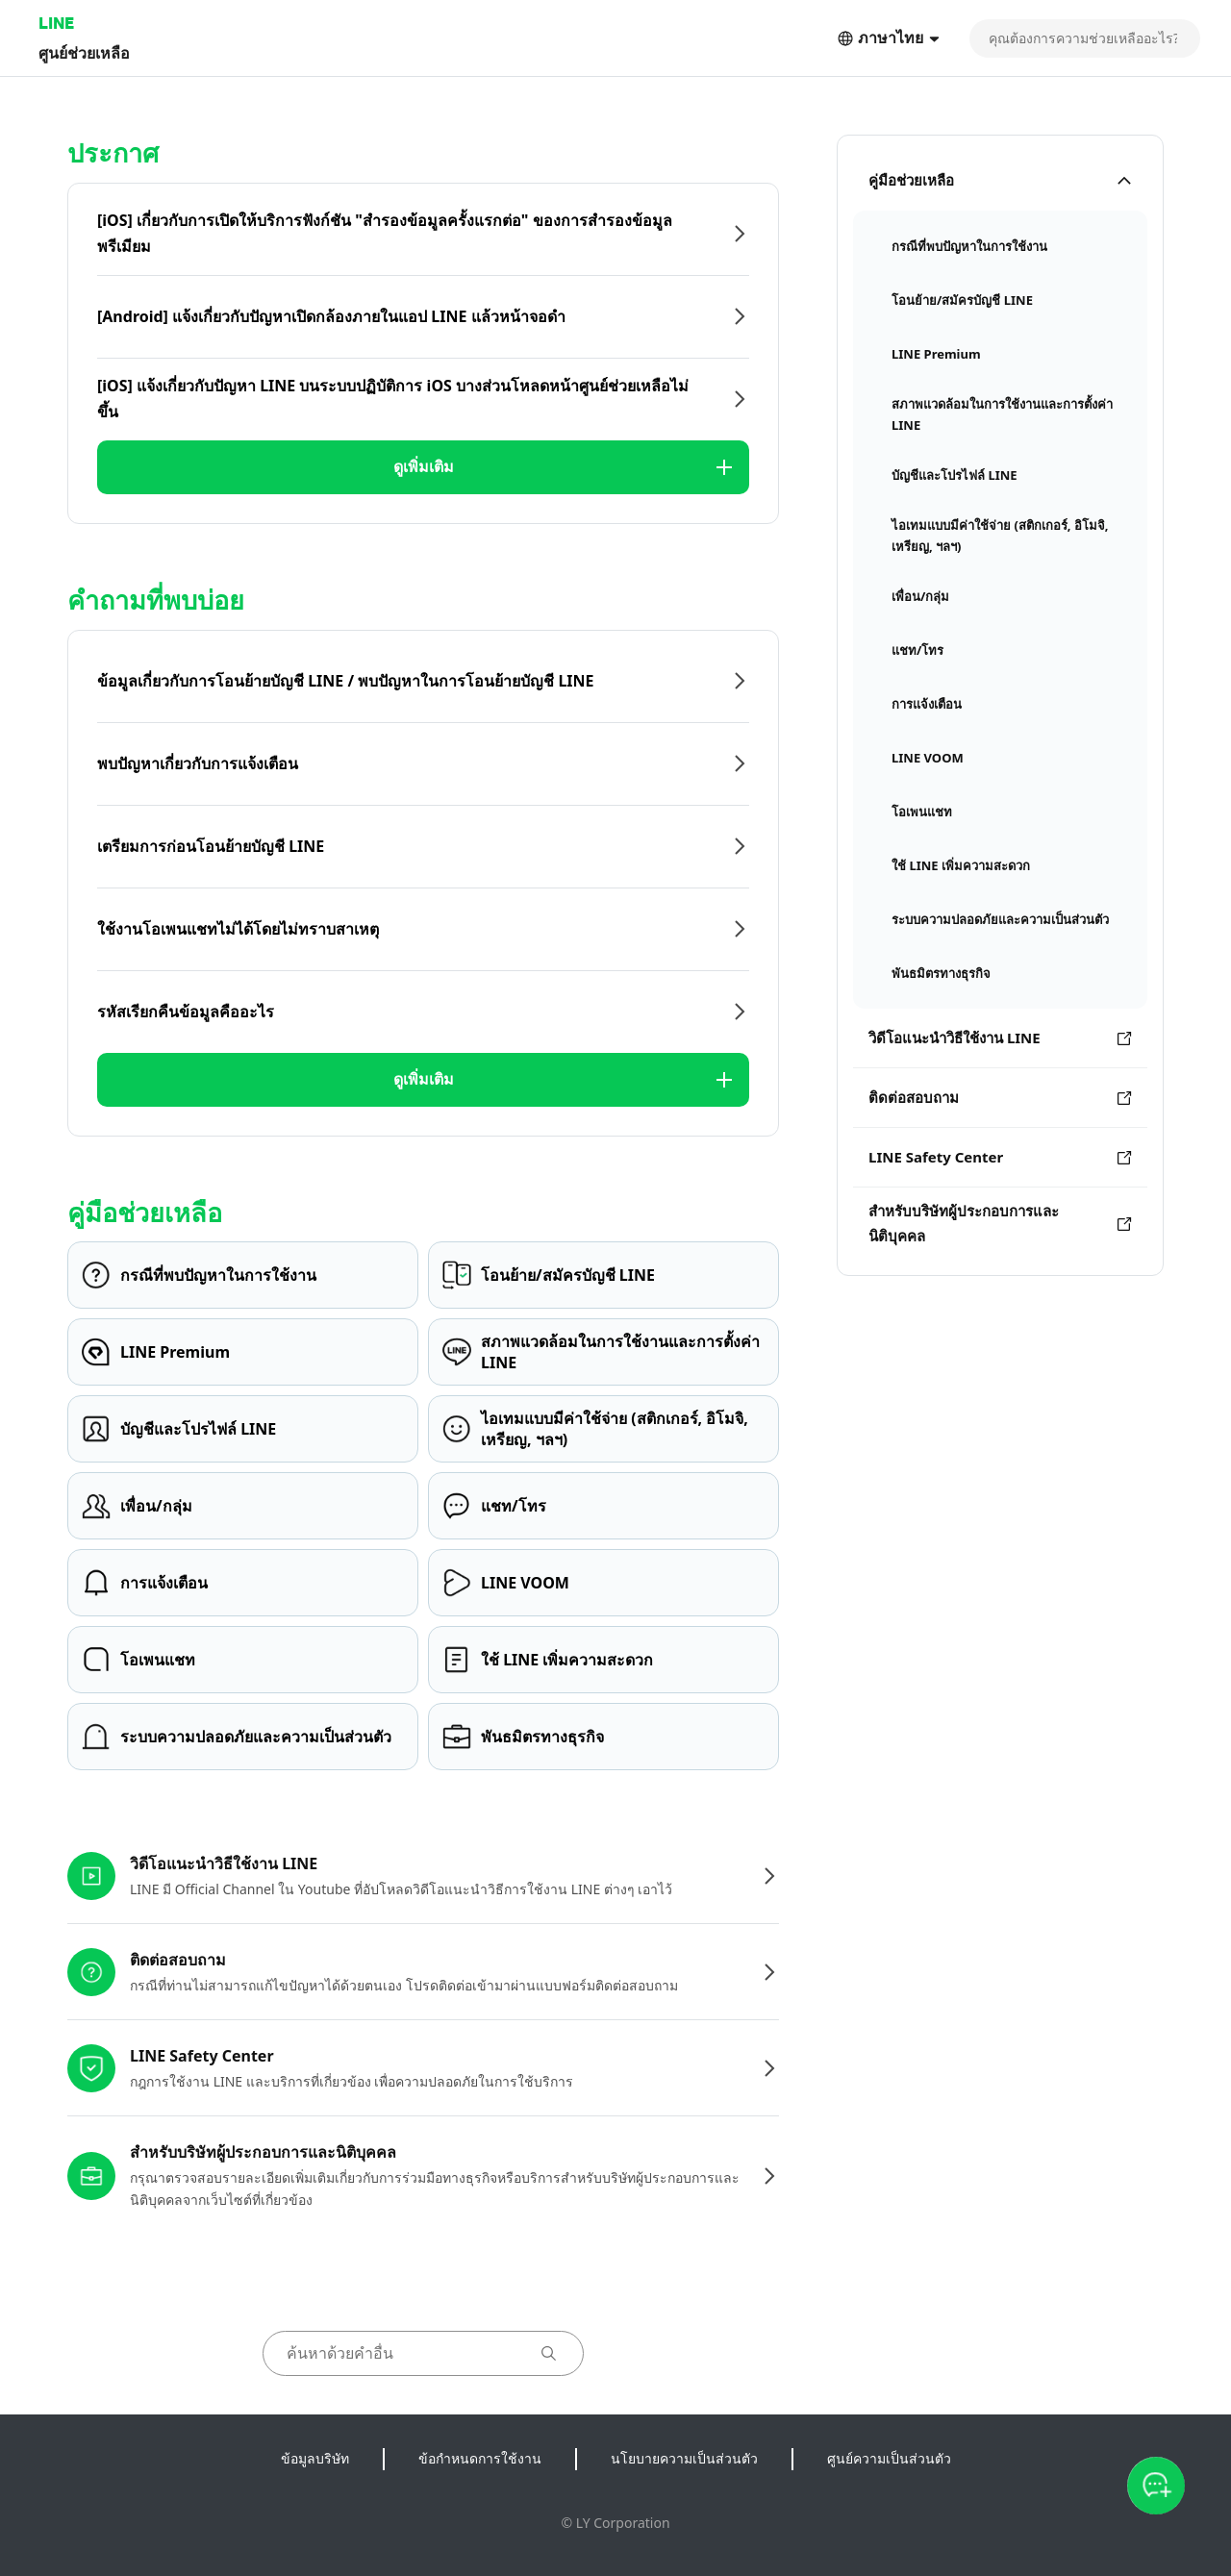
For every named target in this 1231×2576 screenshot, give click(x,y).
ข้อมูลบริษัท (315, 2458)
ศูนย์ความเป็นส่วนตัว (889, 2458)
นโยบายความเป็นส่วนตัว (684, 2458)
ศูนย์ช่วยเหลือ (84, 52)
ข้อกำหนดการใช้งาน (479, 2458)
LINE (56, 23)
